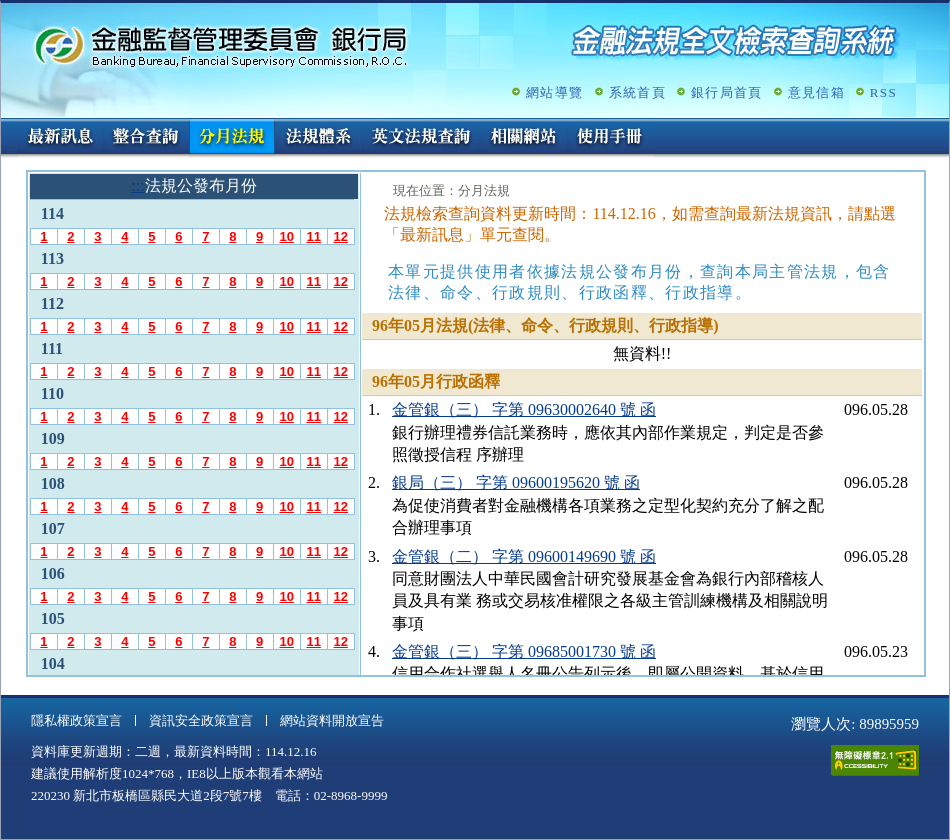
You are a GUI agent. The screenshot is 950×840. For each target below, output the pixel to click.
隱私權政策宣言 (76, 720)
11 (313, 236)
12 (340, 236)
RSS (883, 92)
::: (7, 126)
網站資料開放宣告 (332, 720)
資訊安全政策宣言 (201, 720)
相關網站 (524, 138)
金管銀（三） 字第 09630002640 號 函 (524, 409)
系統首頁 (637, 92)
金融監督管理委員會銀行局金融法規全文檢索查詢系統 (221, 45)
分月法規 (232, 138)
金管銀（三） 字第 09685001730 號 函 (524, 651)
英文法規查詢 (421, 138)
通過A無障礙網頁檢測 (875, 760)
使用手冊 (610, 138)
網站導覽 (554, 92)
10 (286, 236)
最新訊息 (60, 138)
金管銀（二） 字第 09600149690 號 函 (524, 556)
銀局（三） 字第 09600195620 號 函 (516, 482)
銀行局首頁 (727, 92)
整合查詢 (146, 138)
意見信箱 (816, 92)
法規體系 (318, 138)
